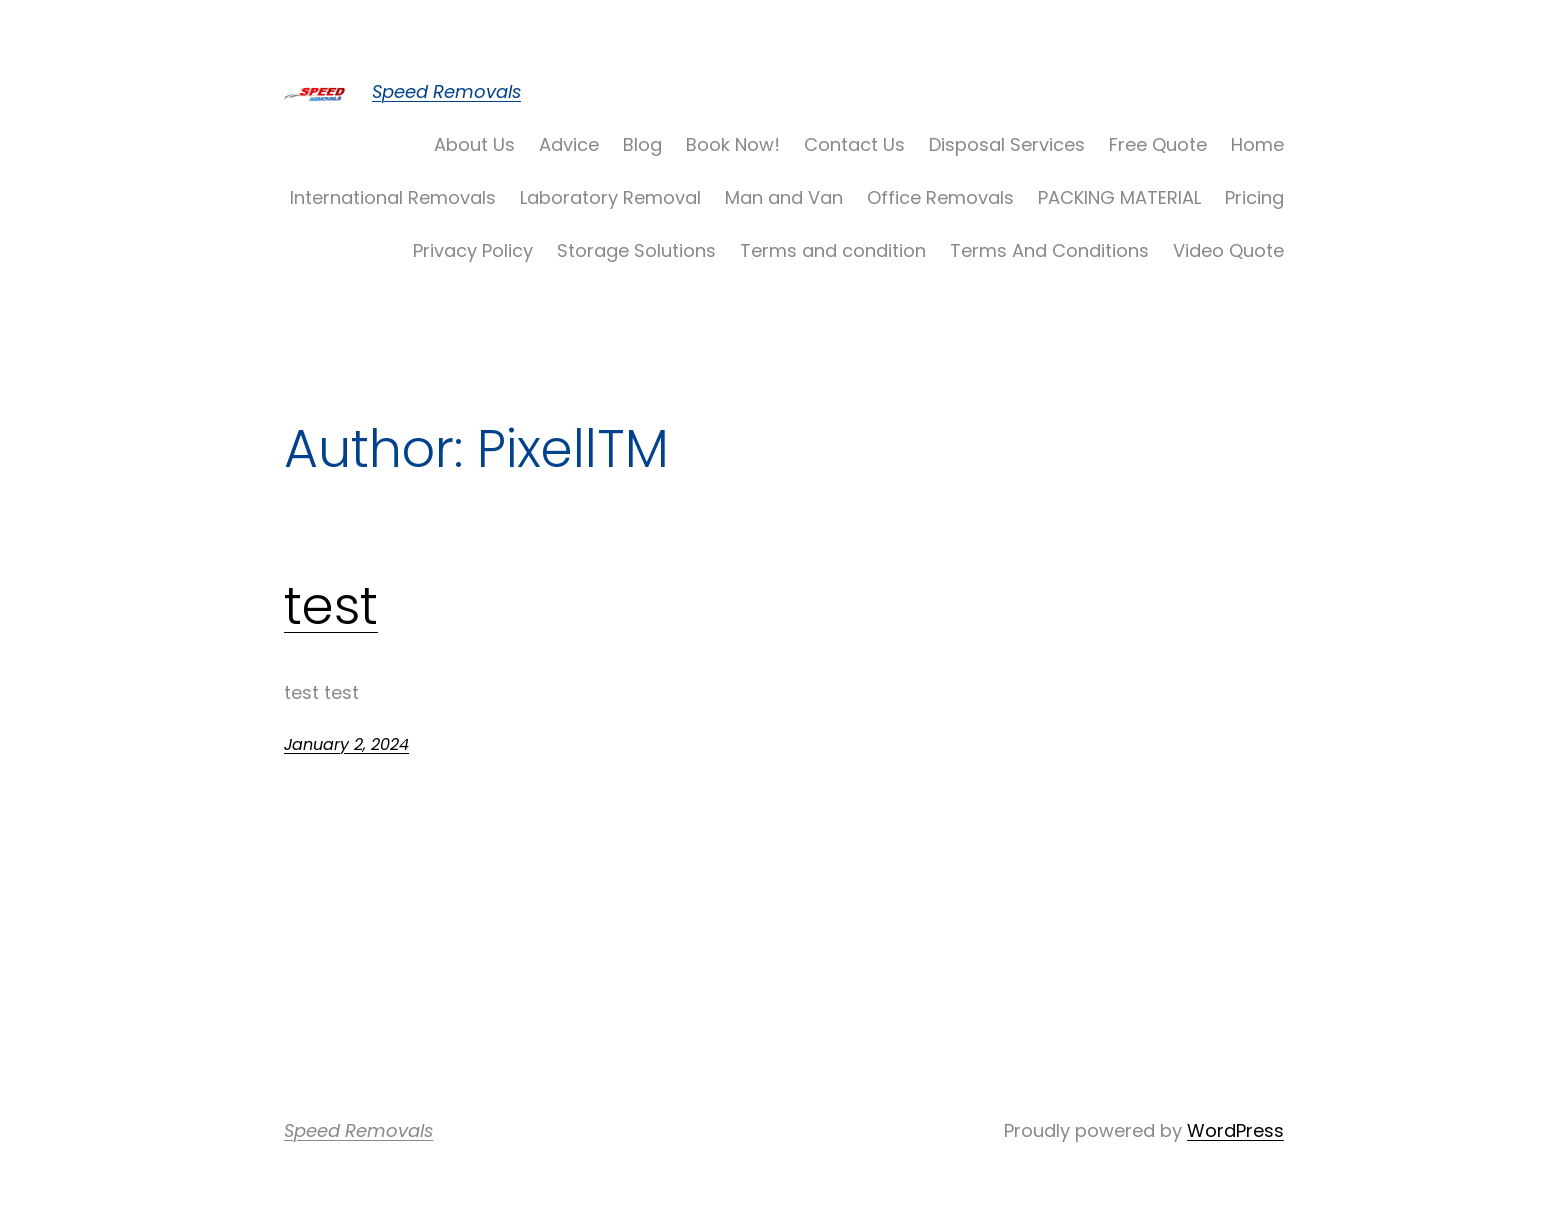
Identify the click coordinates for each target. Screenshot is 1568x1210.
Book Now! (733, 144)
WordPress (1235, 1130)
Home (1257, 144)
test (331, 606)
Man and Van (784, 197)
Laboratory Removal (610, 197)
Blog (642, 144)
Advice (569, 144)
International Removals (393, 197)
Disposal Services (1007, 144)
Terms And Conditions (1049, 250)
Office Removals (940, 197)
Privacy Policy (473, 250)
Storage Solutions (636, 250)
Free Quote (1158, 144)
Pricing (1254, 197)
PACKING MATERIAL (1119, 197)
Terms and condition (833, 250)
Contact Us (854, 144)
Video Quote (1228, 250)
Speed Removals (446, 91)
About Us (474, 144)
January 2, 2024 (346, 744)
